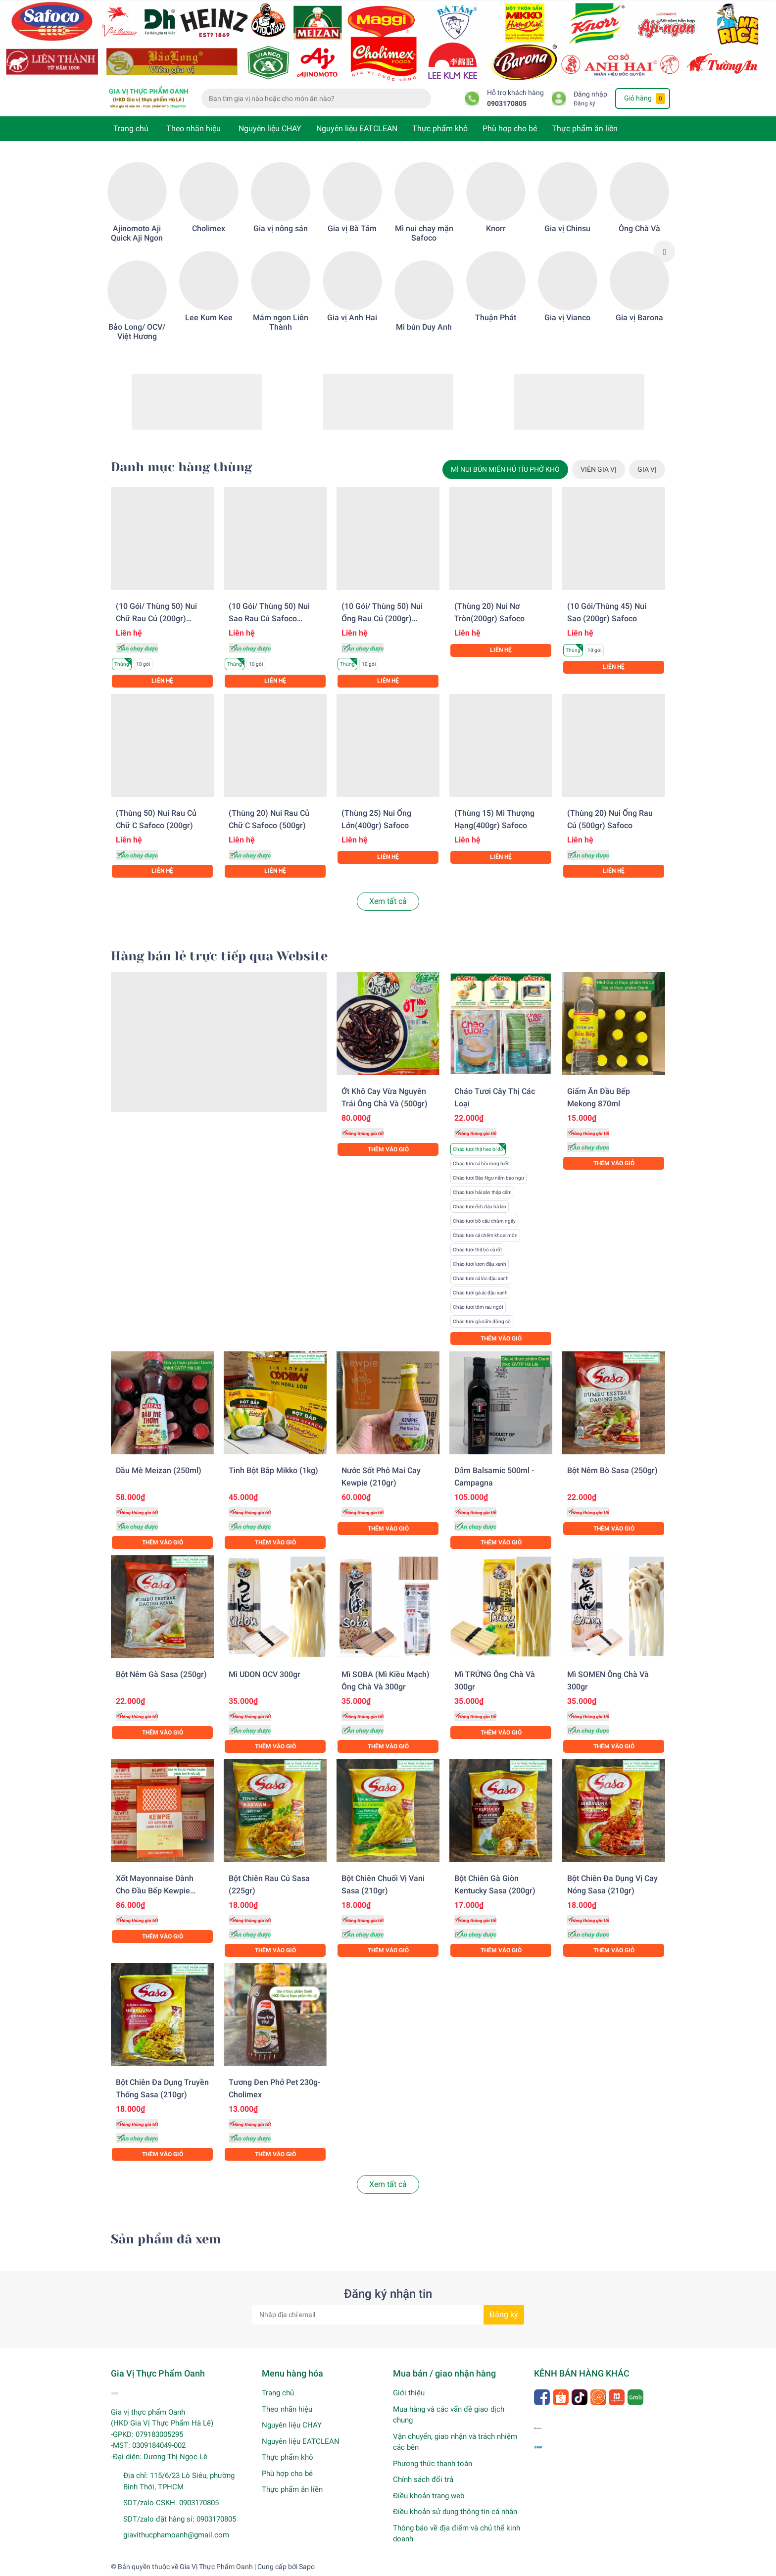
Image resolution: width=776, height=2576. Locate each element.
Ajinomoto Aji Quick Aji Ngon (137, 233)
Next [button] (664, 251)
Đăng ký (584, 103)
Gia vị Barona (639, 317)
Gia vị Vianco (567, 317)
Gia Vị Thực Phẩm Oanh (216, 2567)
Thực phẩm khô (440, 128)
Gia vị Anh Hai (352, 317)
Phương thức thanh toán (432, 2463)
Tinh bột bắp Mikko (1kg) (273, 1470)
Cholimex (208, 228)
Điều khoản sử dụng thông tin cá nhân (455, 2511)
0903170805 (507, 103)
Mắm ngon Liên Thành (280, 322)
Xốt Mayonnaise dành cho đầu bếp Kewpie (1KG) (155, 1891)
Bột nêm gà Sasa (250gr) (161, 1674)
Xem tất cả (388, 901)
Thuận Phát (495, 317)
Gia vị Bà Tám (352, 228)
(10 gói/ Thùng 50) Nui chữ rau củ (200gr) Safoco (156, 618)
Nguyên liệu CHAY (270, 128)
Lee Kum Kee (209, 317)
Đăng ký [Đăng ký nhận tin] (503, 2314)
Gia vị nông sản (280, 228)
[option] (137, 251)
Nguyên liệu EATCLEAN (356, 128)
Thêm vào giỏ (388, 1149)
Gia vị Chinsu (567, 228)
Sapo (307, 2567)
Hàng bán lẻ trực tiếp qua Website (219, 956)
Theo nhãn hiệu (193, 128)
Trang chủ (130, 128)
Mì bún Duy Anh (424, 327)
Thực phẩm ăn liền (585, 128)
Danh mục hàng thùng (181, 467)
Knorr (496, 228)
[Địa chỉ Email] (388, 2315)
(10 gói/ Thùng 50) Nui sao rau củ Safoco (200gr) (269, 618)
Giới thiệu (409, 2392)
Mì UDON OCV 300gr (264, 1674)
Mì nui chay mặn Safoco (424, 233)
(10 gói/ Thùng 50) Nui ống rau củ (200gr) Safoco (382, 618)
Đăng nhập (590, 94)
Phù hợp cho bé (510, 128)
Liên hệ (162, 680)
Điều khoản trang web (428, 2495)
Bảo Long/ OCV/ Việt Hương (136, 331)
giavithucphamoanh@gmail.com (176, 2534)
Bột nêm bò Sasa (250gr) (612, 1470)
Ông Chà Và (639, 228)
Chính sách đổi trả (423, 2479)
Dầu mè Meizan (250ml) (158, 1470)
